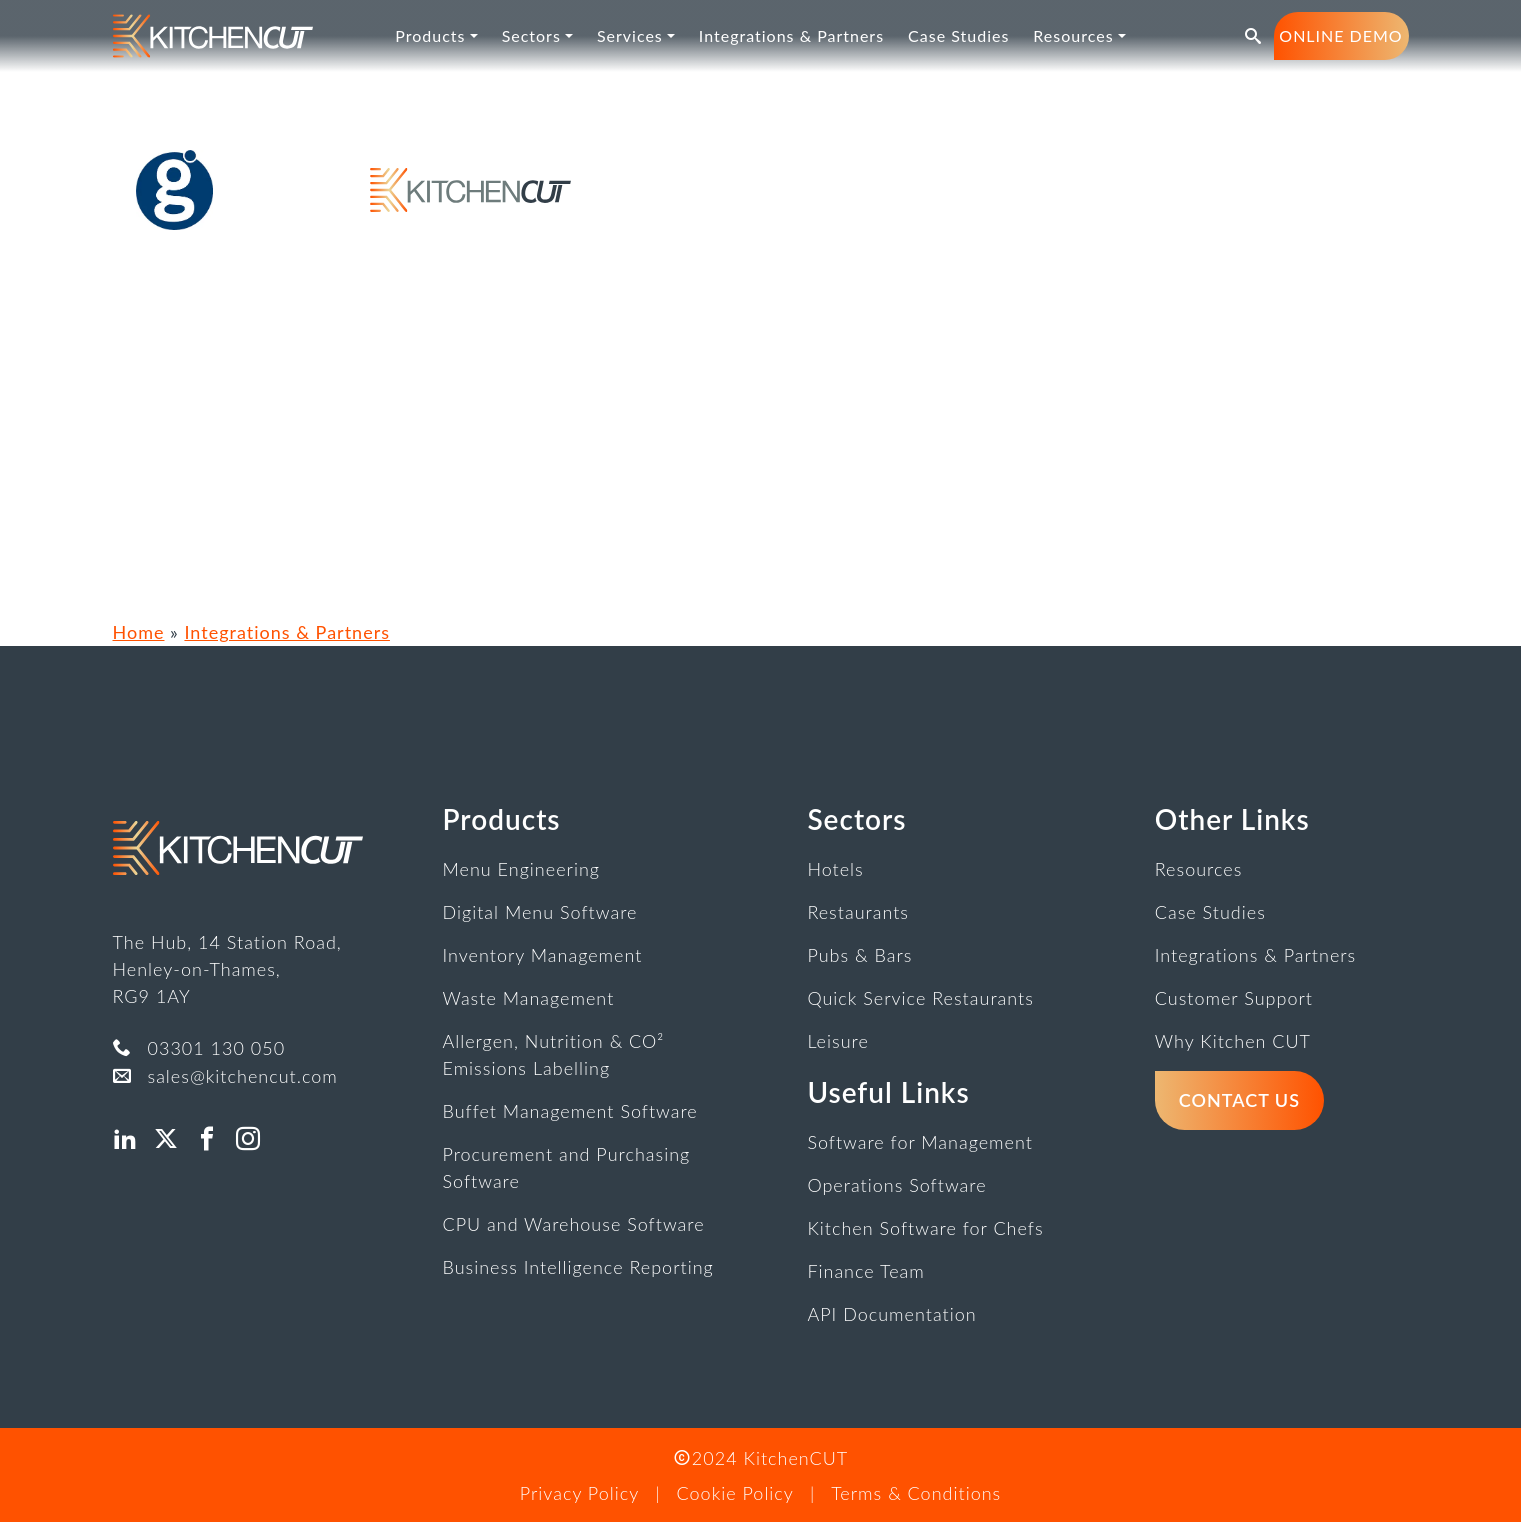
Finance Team (865, 1271)
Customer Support (1234, 998)
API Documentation (891, 1314)
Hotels (835, 869)
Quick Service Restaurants (920, 998)
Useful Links (888, 1092)
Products (502, 819)
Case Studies (1210, 912)
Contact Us (1239, 1100)
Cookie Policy (735, 1493)
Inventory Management (543, 955)
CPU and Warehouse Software (574, 1224)
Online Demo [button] (1340, 35)
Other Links (1232, 819)
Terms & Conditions (916, 1493)
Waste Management (529, 998)
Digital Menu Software (540, 912)
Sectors (856, 819)
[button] (1253, 36)
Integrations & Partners (287, 632)
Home (139, 632)
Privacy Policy (580, 1493)
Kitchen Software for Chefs (925, 1228)
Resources (1199, 869)
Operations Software (896, 1185)
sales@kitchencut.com (243, 1076)
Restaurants (858, 912)
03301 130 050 (217, 1048)
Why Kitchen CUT (1233, 1041)
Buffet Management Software (570, 1111)
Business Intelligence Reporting (578, 1267)
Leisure (837, 1041)
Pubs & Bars (859, 955)
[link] (213, 36)
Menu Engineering (521, 869)
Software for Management (920, 1142)
